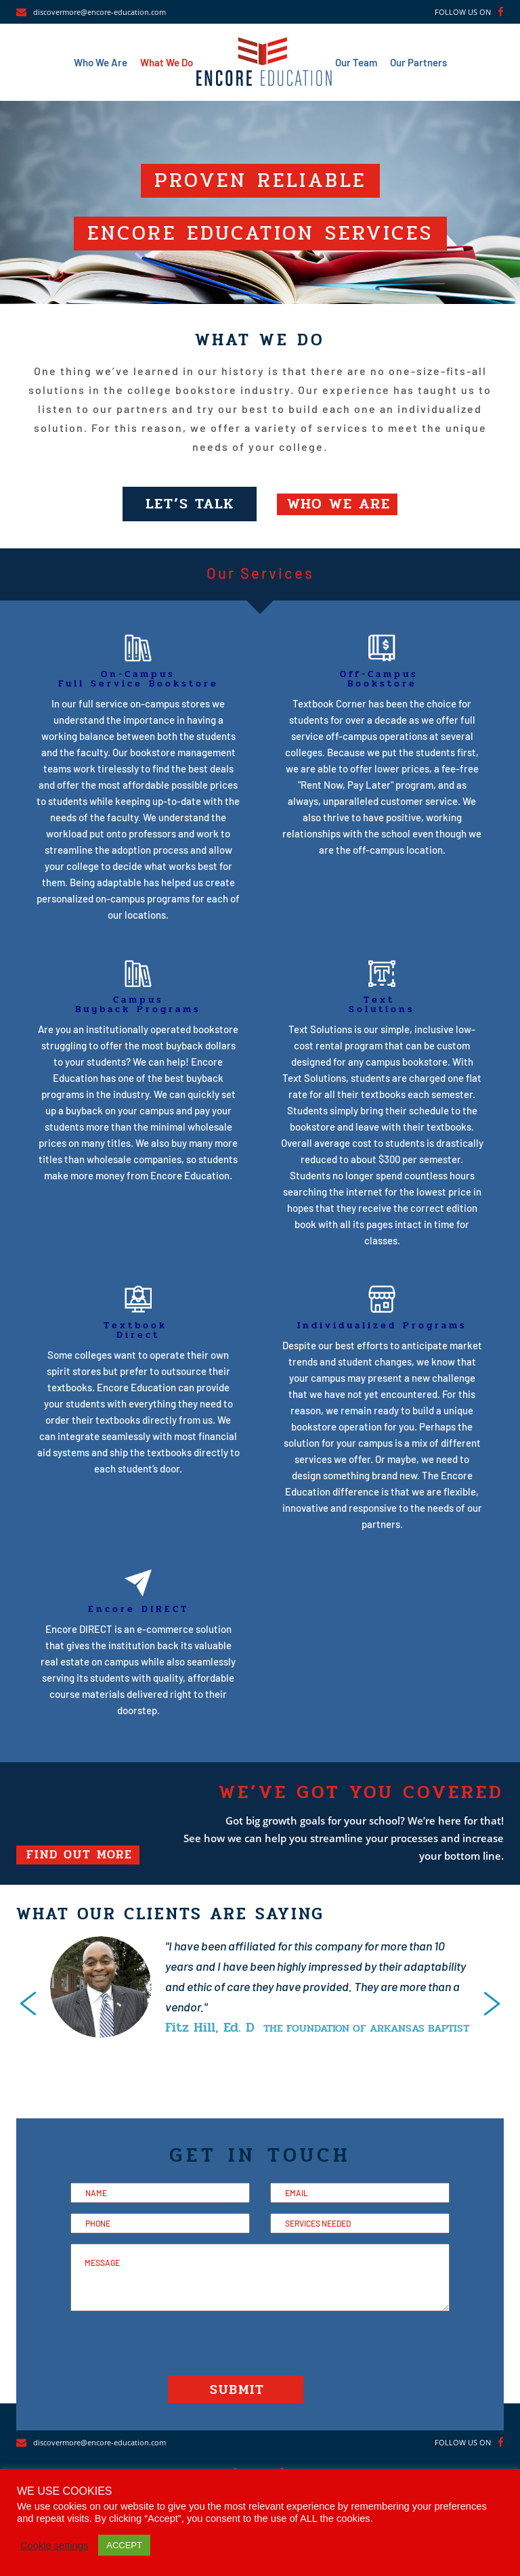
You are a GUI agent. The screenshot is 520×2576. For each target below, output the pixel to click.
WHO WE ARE (340, 504)
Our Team (356, 62)
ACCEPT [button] (124, 2545)
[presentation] (28, 2004)
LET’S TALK (190, 504)
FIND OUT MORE (79, 1855)
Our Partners (418, 62)
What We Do (166, 62)
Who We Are (100, 62)
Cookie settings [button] (54, 2545)
